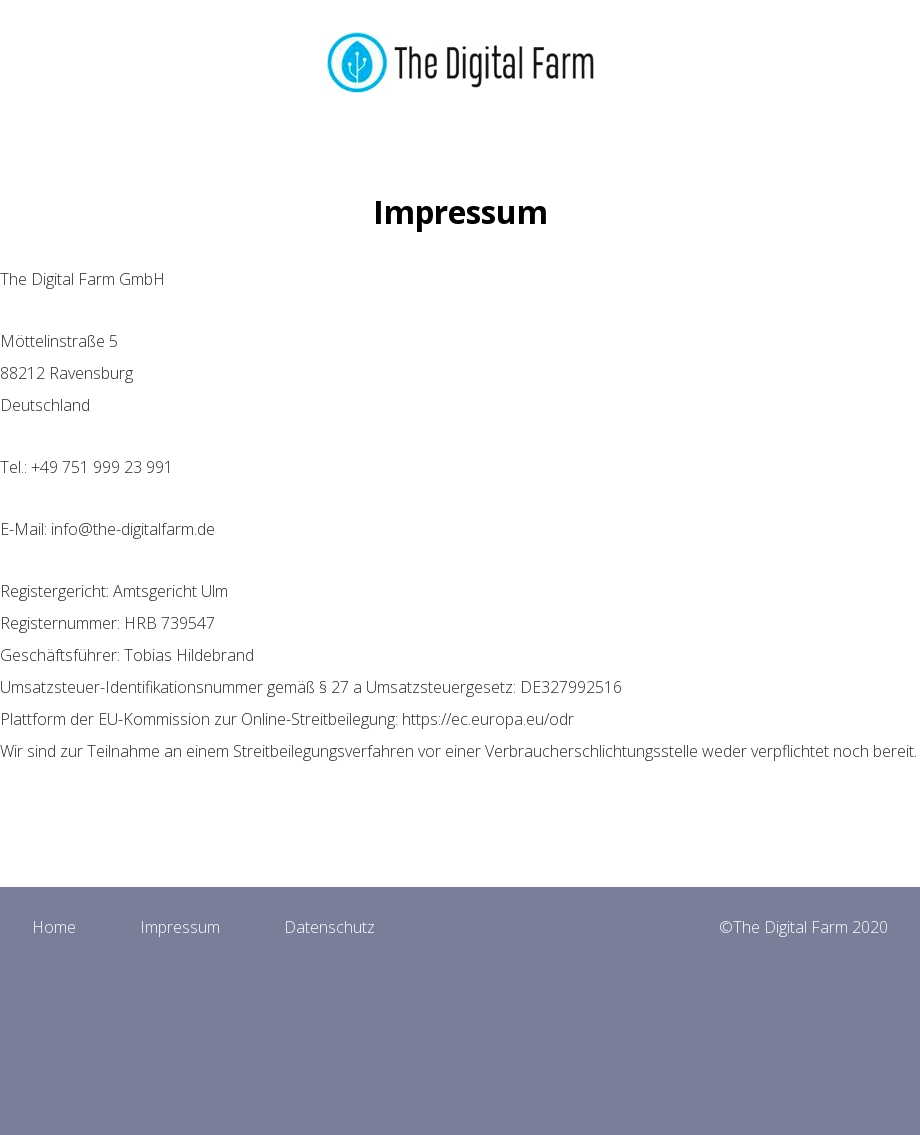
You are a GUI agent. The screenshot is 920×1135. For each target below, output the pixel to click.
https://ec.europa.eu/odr (488, 719)
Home (54, 927)
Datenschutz (329, 927)
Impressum (180, 927)
